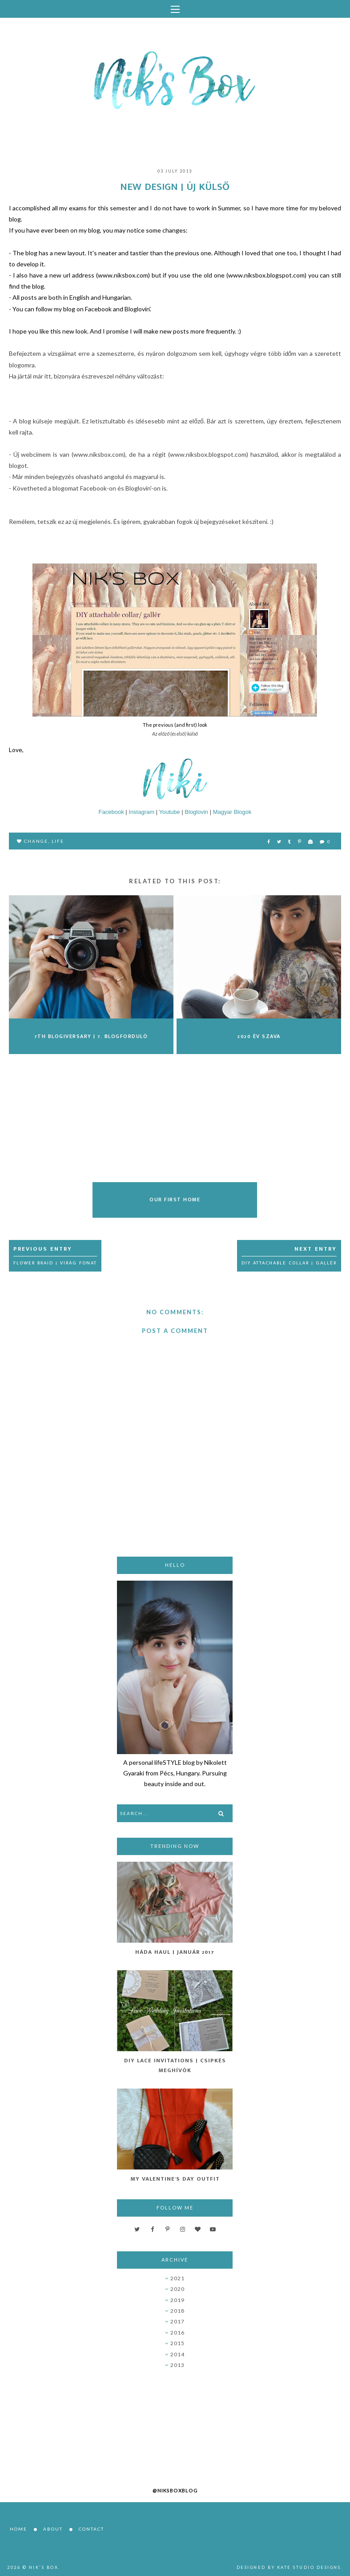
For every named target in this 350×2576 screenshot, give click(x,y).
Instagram (141, 812)
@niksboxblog (175, 2490)
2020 (177, 2289)
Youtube (169, 812)
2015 (177, 2343)
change (36, 841)
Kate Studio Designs (309, 2567)
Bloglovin (196, 812)
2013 (177, 2365)
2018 (177, 2310)
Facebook (111, 812)
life (58, 841)
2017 (177, 2321)
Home (18, 2529)
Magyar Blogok (232, 812)
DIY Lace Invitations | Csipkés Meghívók (175, 2065)
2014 (177, 2354)
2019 (177, 2300)
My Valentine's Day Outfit (175, 2179)
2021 (177, 2278)
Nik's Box (44, 2567)
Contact (91, 2529)
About (53, 2529)
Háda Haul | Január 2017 (174, 1952)
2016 (177, 2332)
